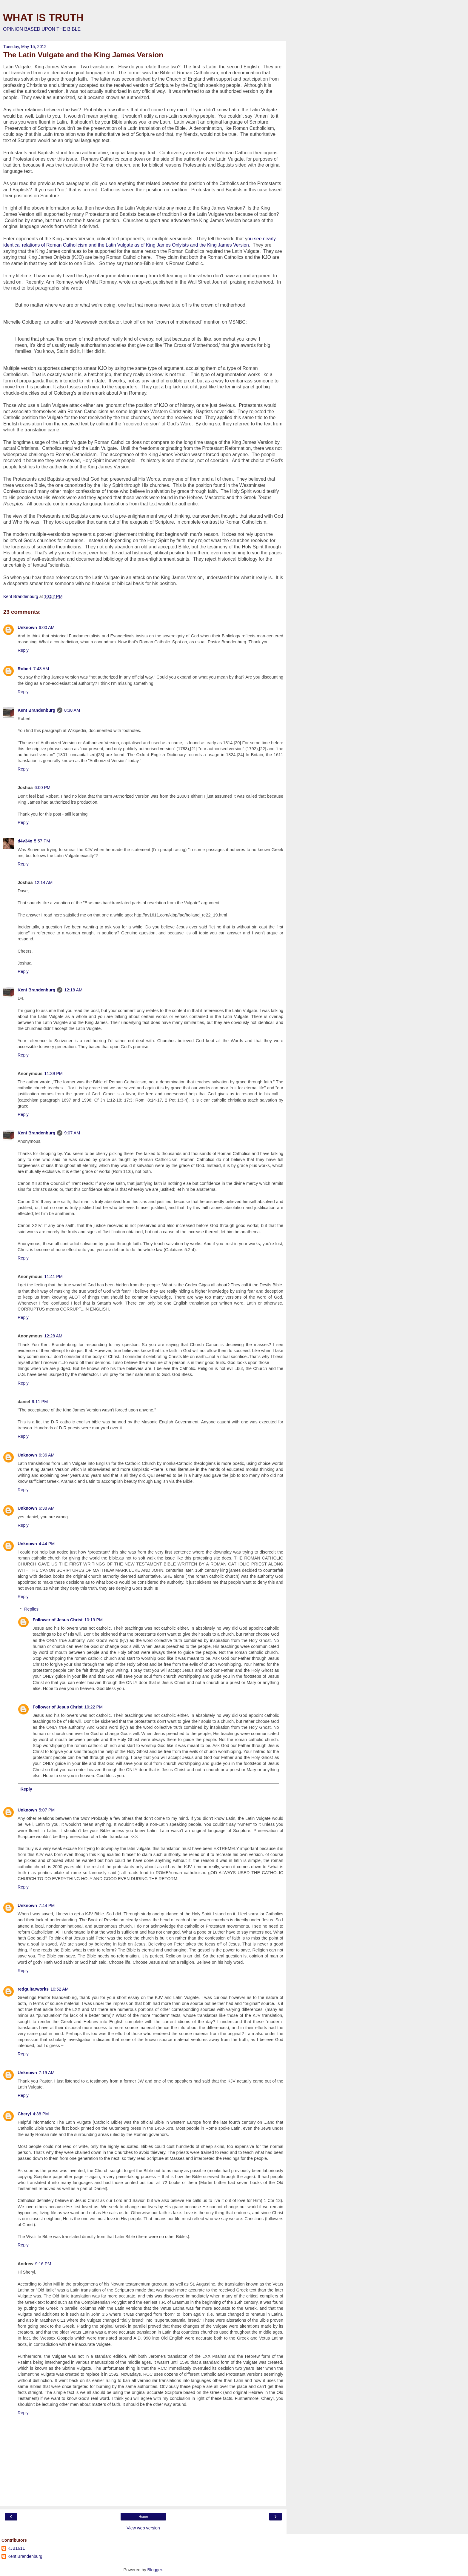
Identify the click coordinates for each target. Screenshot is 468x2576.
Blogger (154, 2569)
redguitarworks (33, 1989)
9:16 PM (43, 2263)
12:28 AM (53, 1336)
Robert (24, 668)
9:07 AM (72, 1133)
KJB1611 (16, 2548)
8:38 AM (72, 710)
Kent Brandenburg (36, 710)
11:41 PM (53, 1276)
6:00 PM (42, 787)
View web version (143, 2528)
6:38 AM (47, 1508)
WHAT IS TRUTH (43, 17)
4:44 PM (47, 1543)
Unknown (27, 627)
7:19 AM (47, 2072)
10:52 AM (59, 1989)
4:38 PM (41, 2113)
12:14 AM (43, 882)
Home (143, 2517)
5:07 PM (47, 1810)
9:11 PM (40, 1401)
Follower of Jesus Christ (57, 1619)
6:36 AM (47, 1455)
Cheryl (24, 2113)
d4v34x (25, 841)
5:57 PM (42, 841)
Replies (31, 1609)
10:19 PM (93, 1619)
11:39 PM (53, 1073)
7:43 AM (41, 668)
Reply (23, 650)
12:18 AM (73, 990)
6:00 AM (47, 627)
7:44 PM (47, 1905)
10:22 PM (93, 1707)
